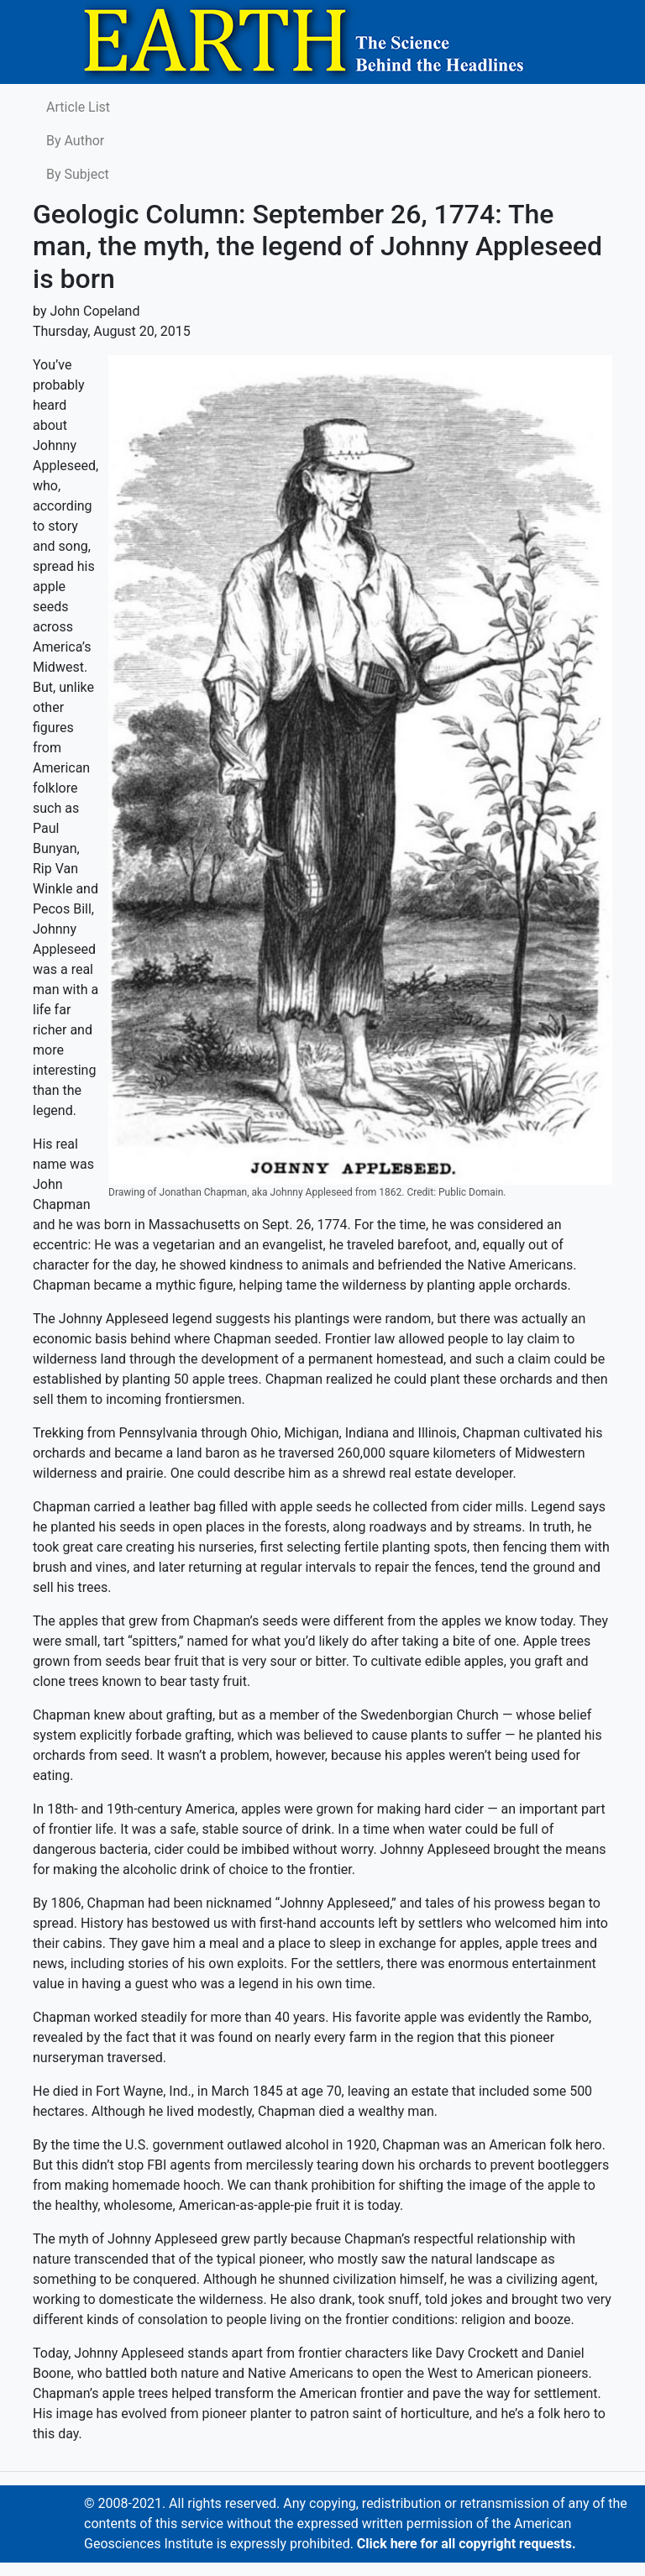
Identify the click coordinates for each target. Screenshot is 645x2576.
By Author (75, 141)
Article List (78, 107)
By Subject (77, 174)
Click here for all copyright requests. (466, 2544)
